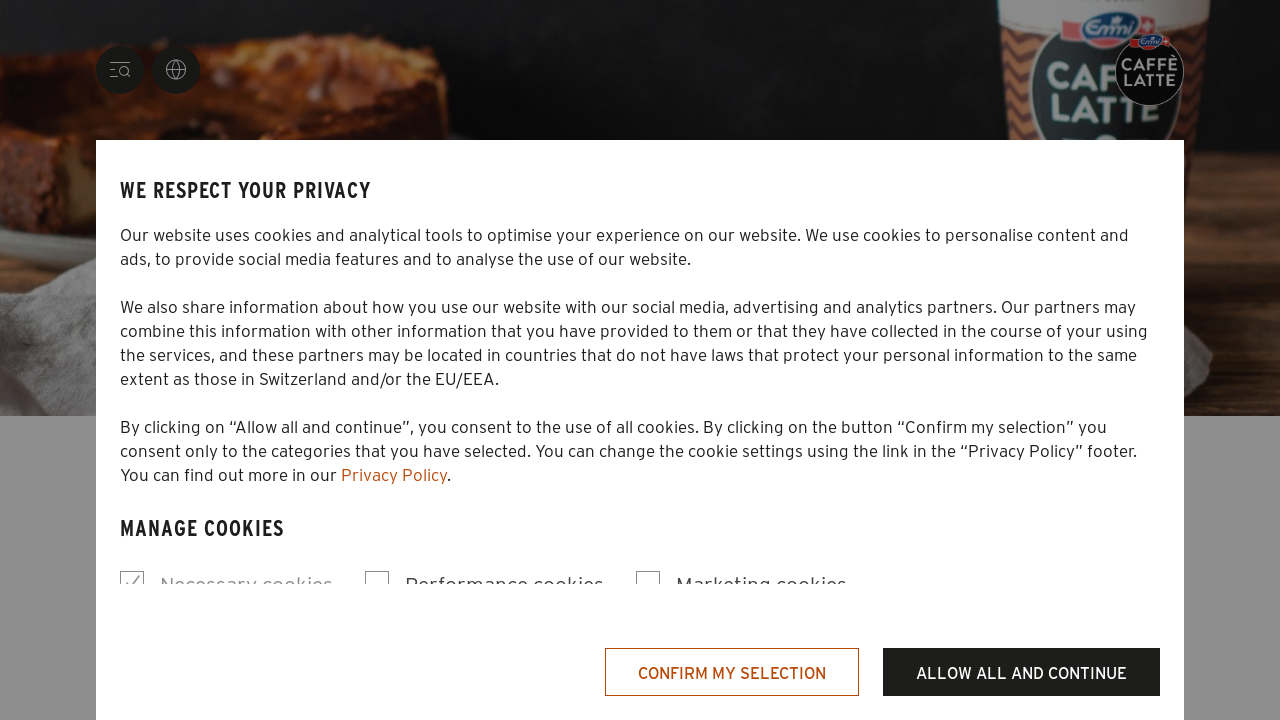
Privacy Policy (394, 474)
